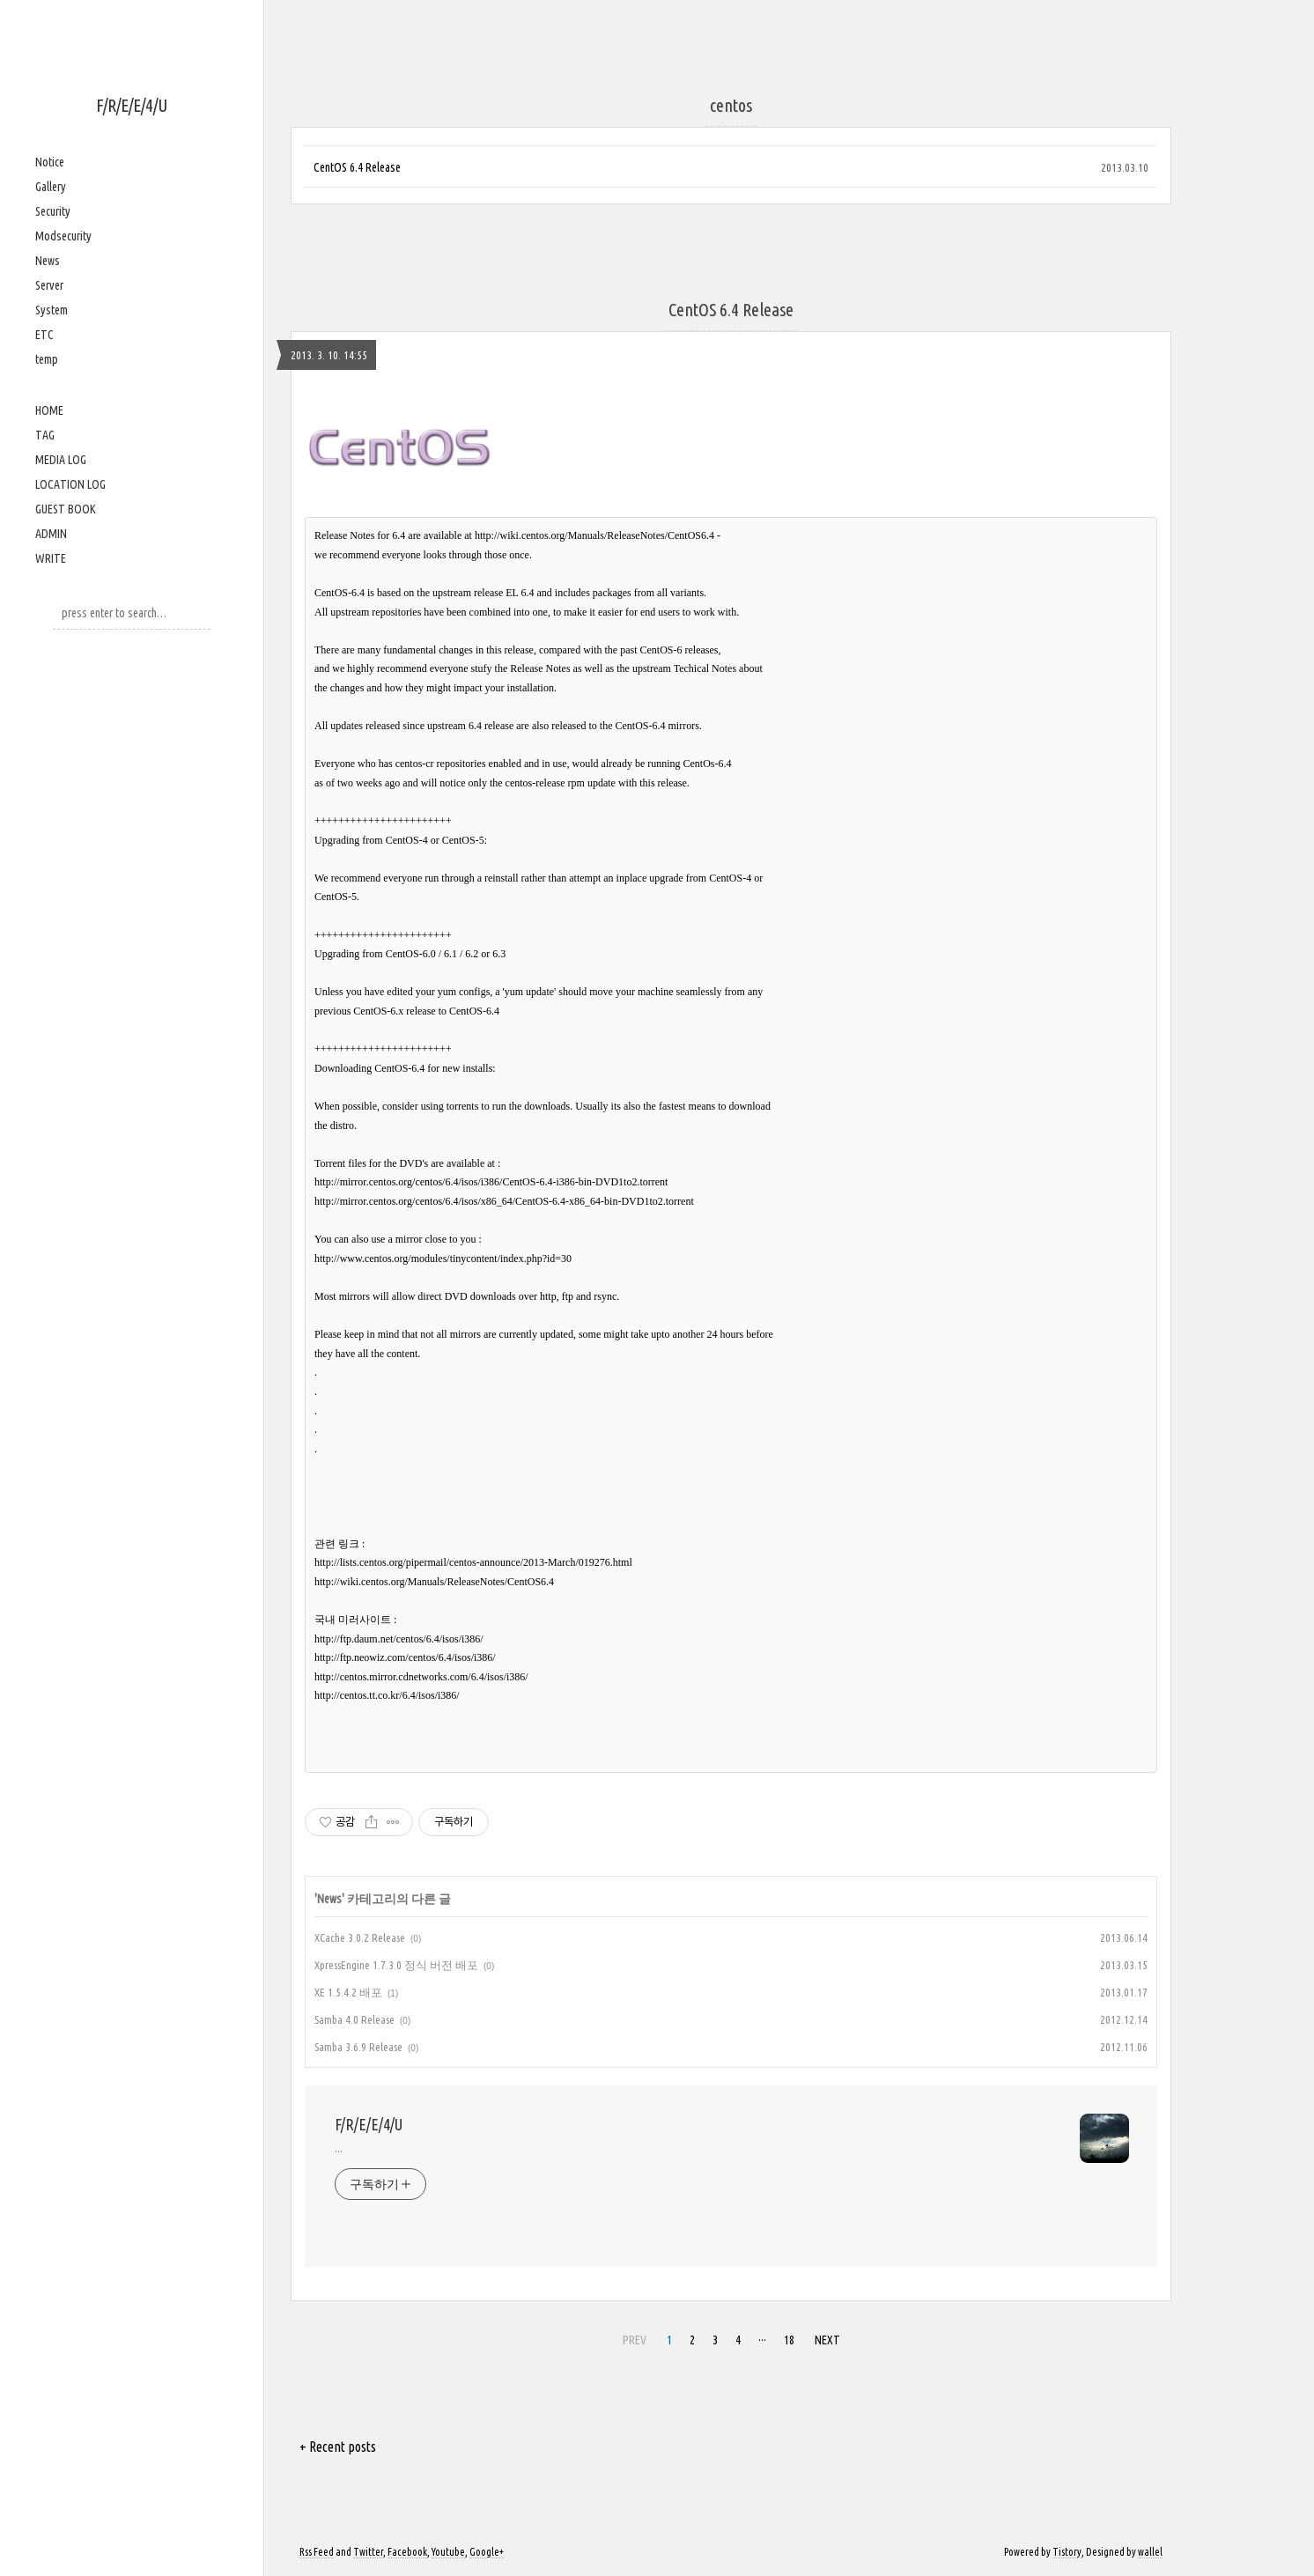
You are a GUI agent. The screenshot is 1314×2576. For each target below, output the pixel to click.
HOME (49, 410)
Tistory (1066, 2552)
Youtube (448, 2552)
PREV (634, 2340)
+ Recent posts (337, 2446)
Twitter (368, 2552)
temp (46, 359)
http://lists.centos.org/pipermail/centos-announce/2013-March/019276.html (473, 1562)
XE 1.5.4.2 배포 (348, 1992)
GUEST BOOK (65, 509)
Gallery (50, 187)
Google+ (486, 2552)
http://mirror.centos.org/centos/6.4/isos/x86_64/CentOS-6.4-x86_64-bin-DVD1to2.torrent (504, 1201)
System (51, 310)
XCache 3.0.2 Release (359, 1937)
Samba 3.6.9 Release (358, 2047)
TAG (45, 435)
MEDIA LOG (60, 460)
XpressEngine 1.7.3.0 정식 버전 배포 (396, 1965)
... (339, 2148)
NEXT (827, 2340)
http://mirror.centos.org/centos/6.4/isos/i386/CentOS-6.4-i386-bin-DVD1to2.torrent (491, 1182)
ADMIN (51, 534)
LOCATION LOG (70, 484)
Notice (49, 162)
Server (49, 285)
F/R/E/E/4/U (131, 105)
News (47, 261)
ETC (44, 335)
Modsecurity (63, 236)
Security (52, 211)
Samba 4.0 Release (354, 2019)
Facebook (407, 2552)
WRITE (50, 558)
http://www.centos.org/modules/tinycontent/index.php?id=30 (443, 1258)
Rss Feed (316, 2552)
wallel (1150, 2552)
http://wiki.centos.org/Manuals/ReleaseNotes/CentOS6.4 (594, 535)
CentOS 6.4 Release (357, 167)
